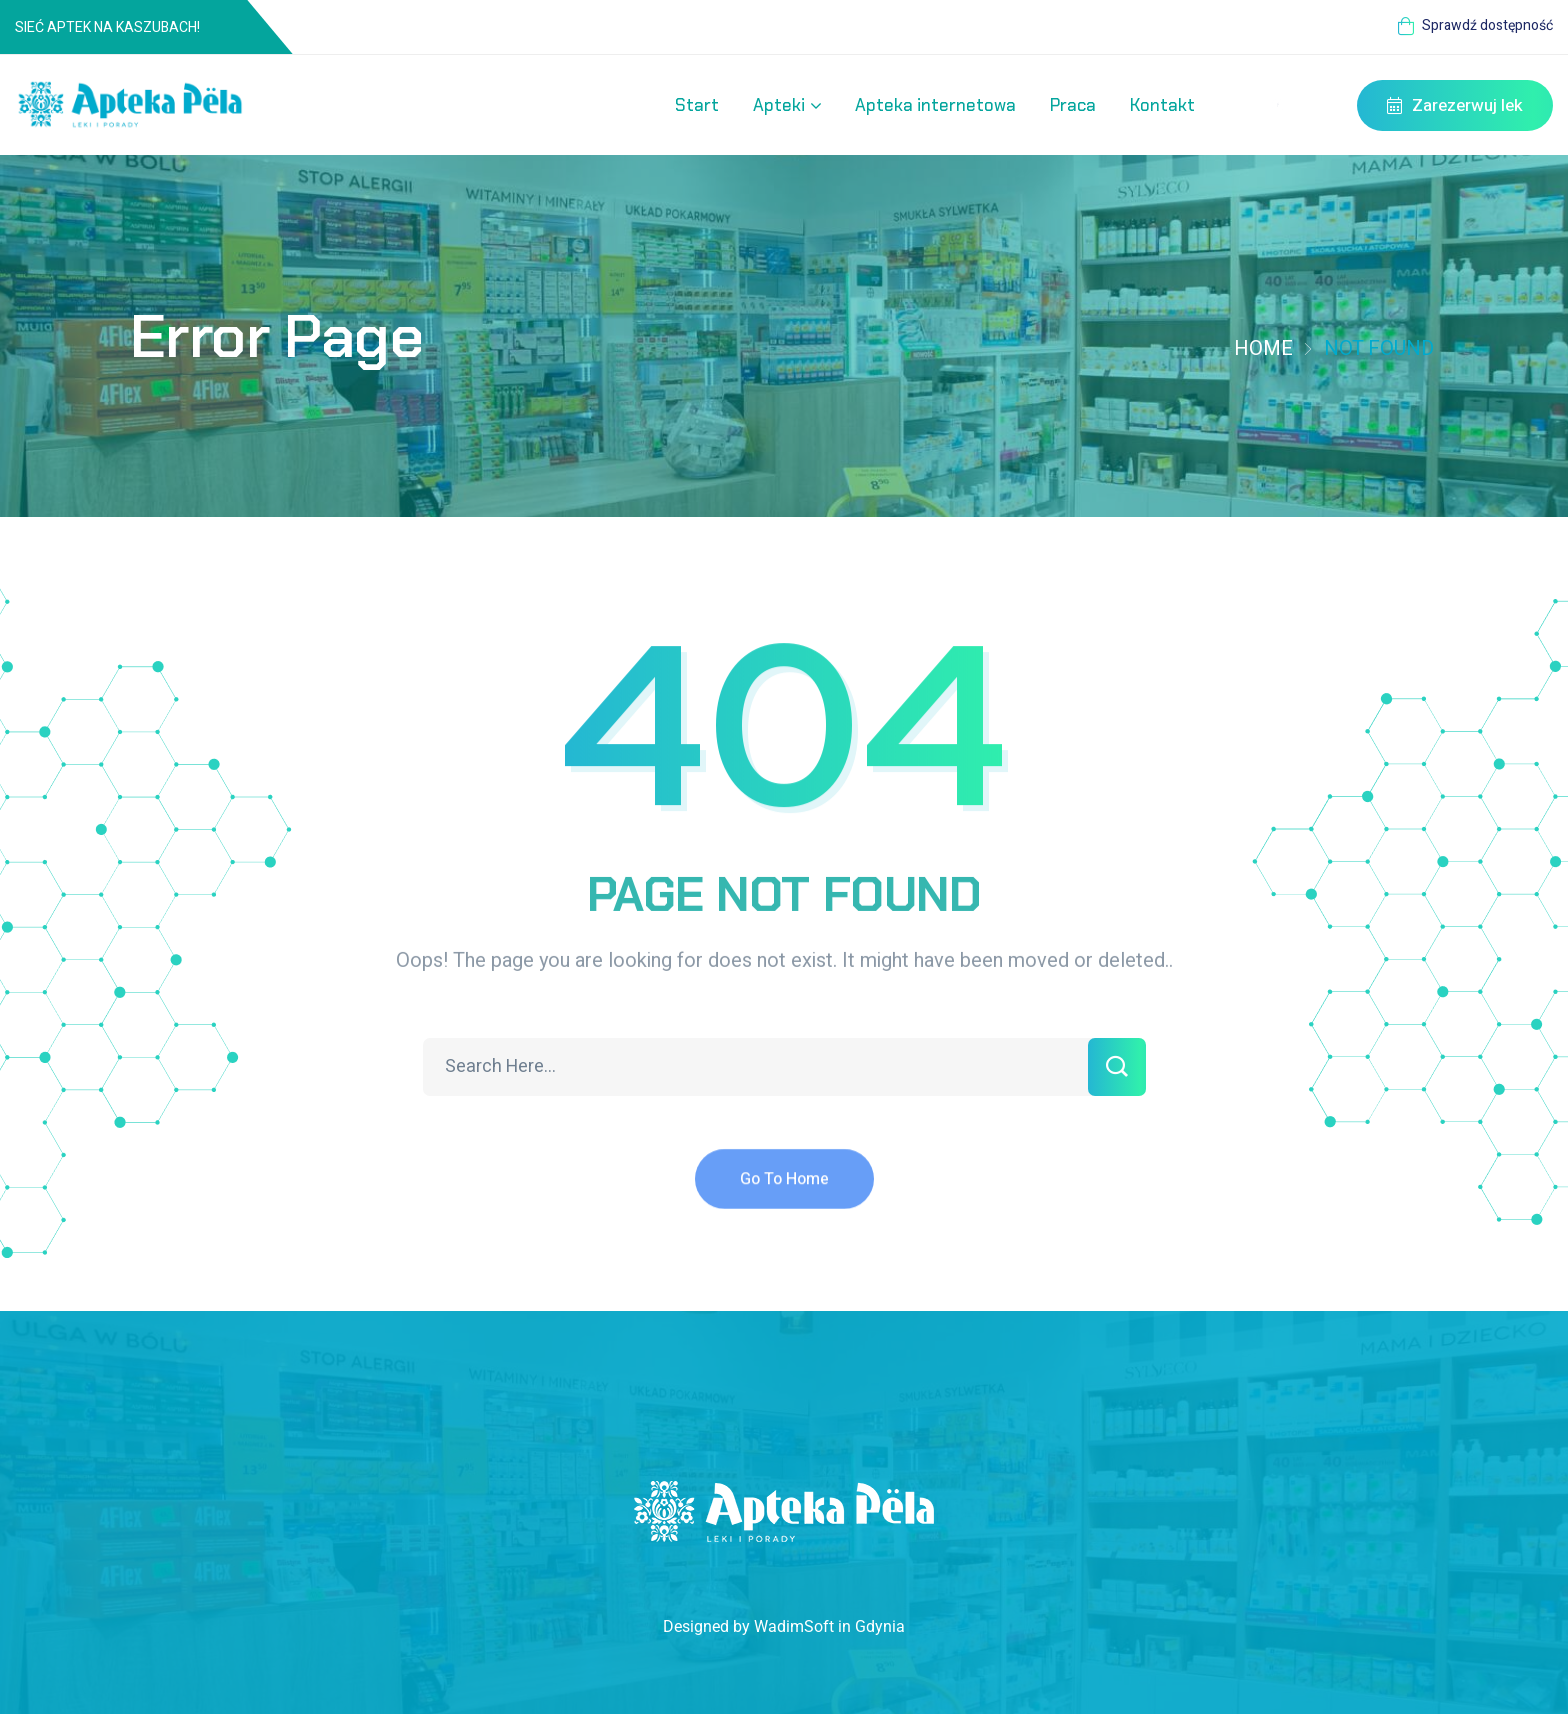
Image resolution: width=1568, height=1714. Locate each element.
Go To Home (784, 1191)
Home (1263, 348)
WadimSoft (794, 1626)
